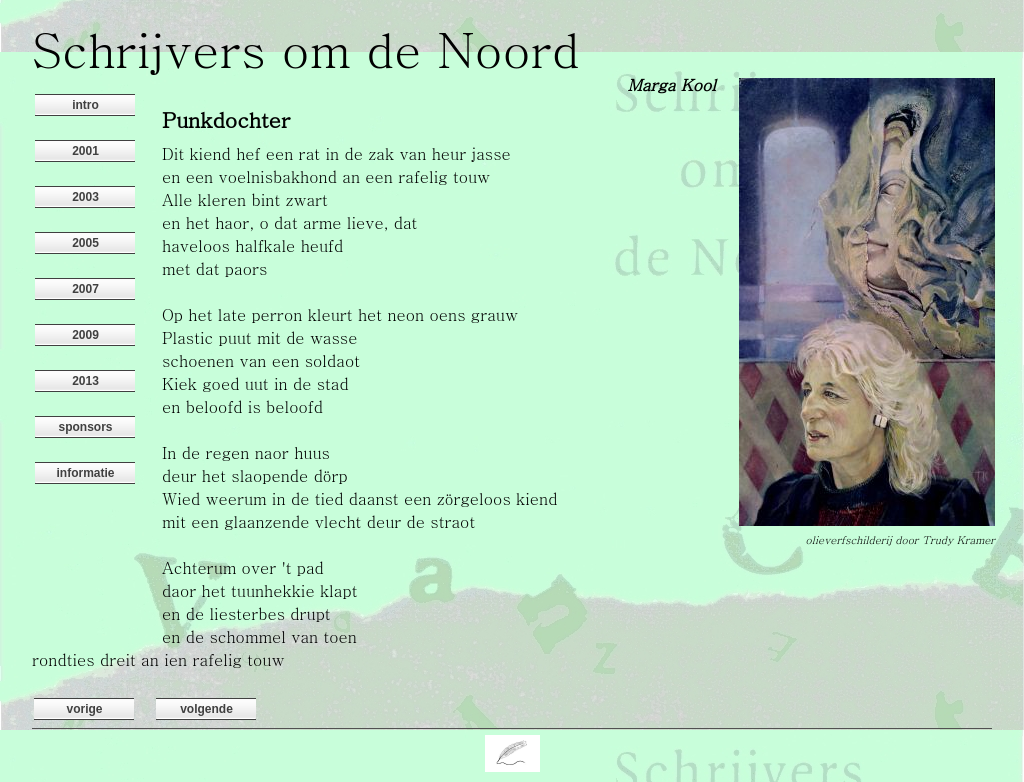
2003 (85, 197)
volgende (206, 709)
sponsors (85, 427)
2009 (85, 335)
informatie (85, 473)
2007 (85, 289)
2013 (85, 381)
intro (85, 105)
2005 (85, 243)
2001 (85, 151)
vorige (84, 709)
